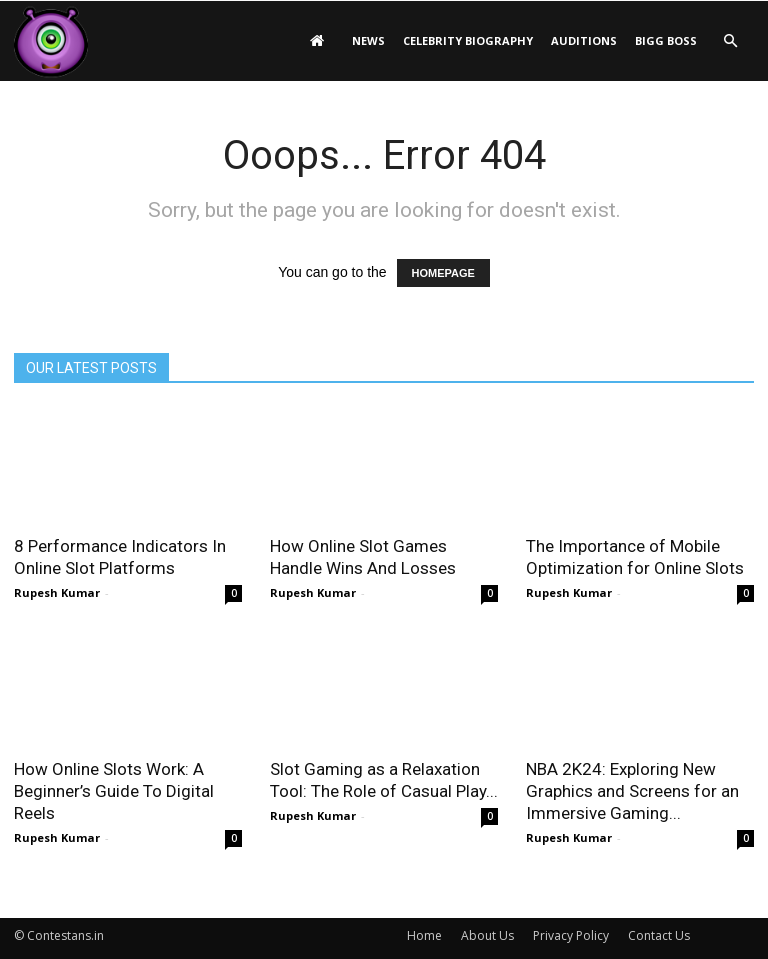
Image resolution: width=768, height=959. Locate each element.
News (368, 40)
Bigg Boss (666, 40)
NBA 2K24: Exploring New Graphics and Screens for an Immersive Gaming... (632, 791)
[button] (730, 41)
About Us (487, 935)
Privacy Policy (571, 935)
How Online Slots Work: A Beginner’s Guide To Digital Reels (114, 791)
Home (424, 935)
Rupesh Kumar (57, 592)
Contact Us (659, 935)
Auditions (584, 40)
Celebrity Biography (468, 40)
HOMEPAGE (443, 273)
